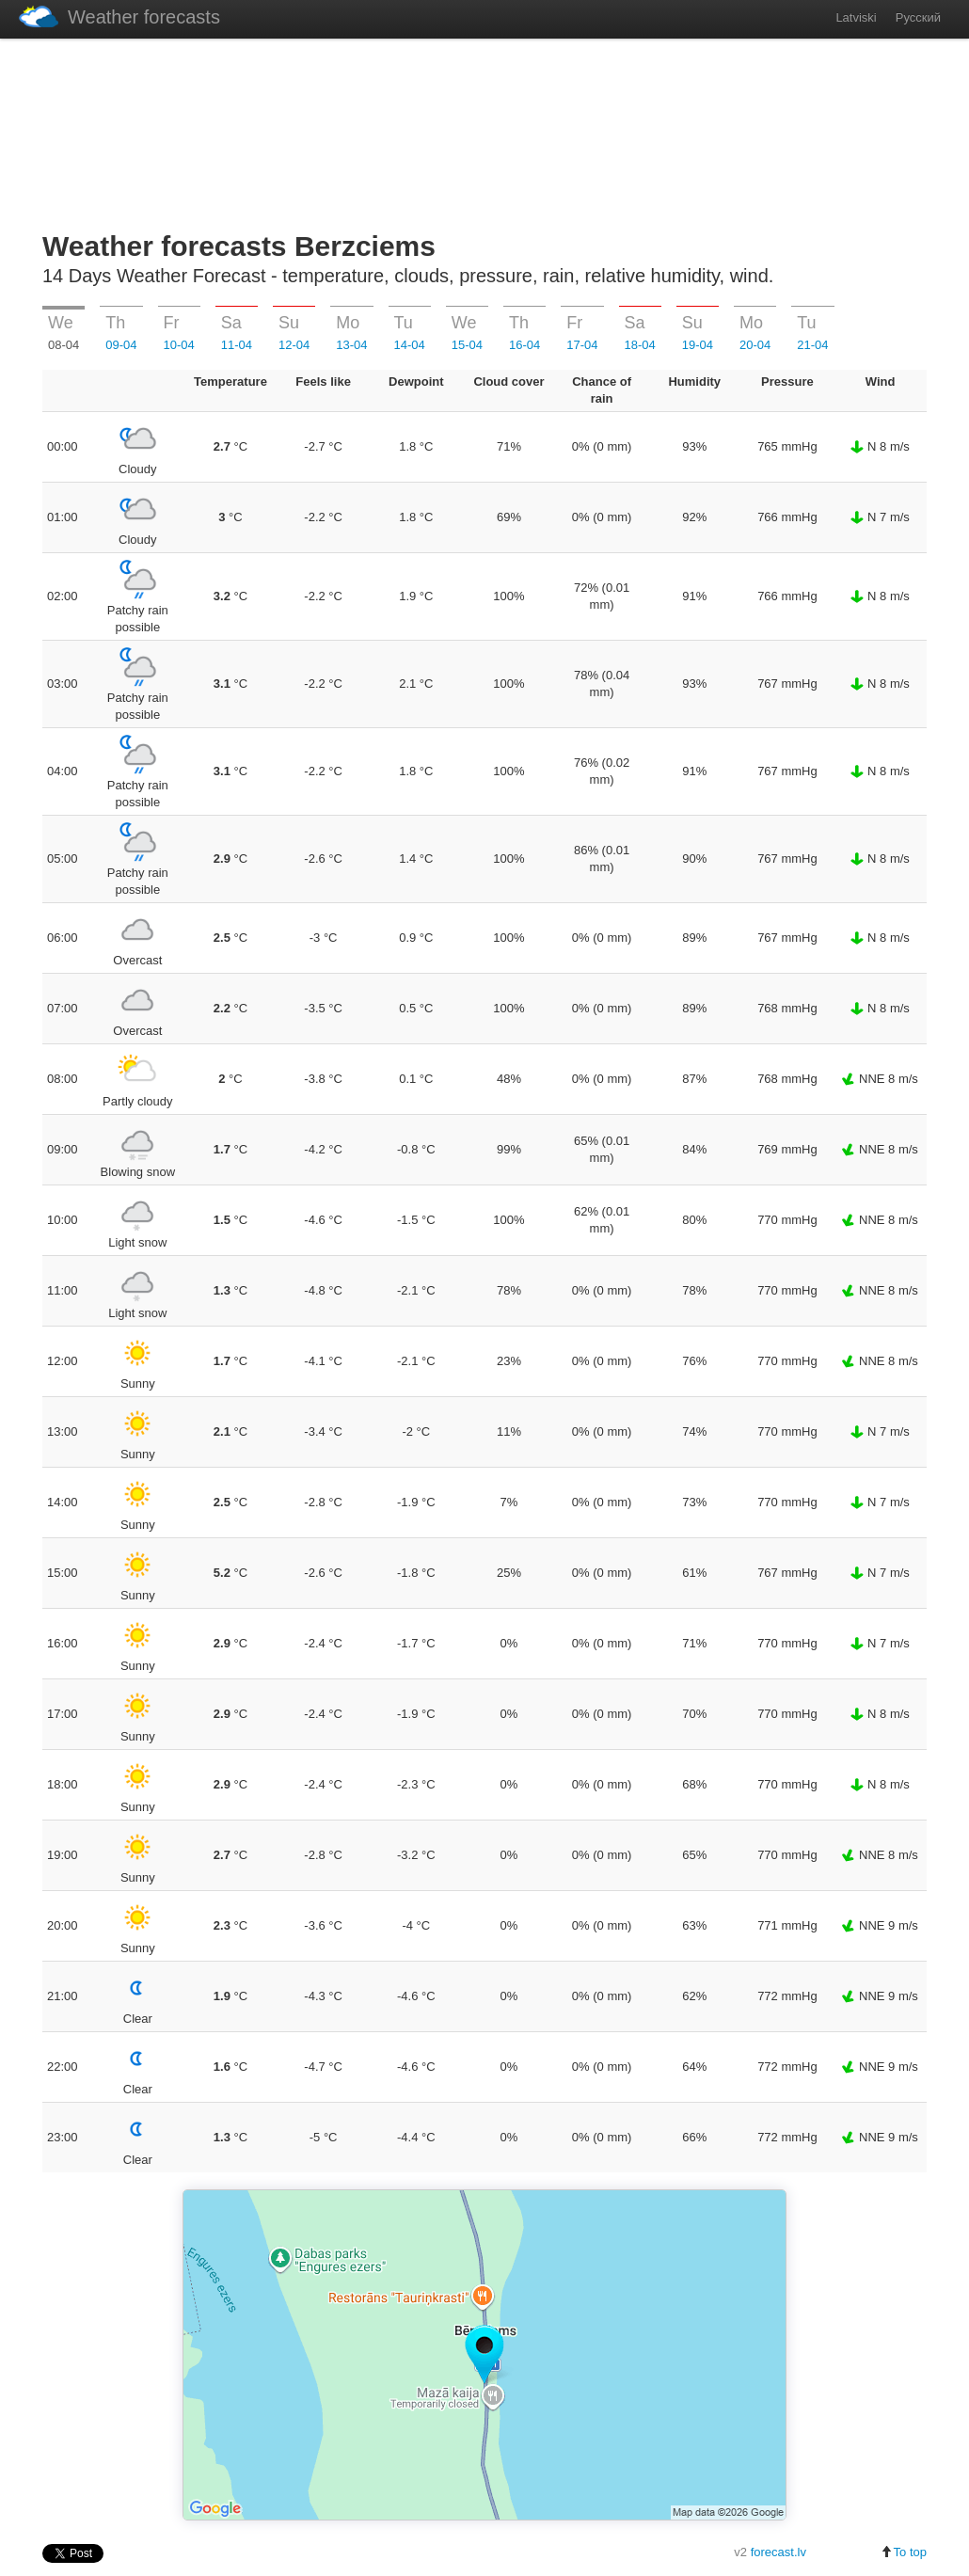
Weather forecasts (119, 16)
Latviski (855, 17)
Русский (918, 17)
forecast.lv (778, 2552)
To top (904, 2552)
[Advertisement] (484, 131)
